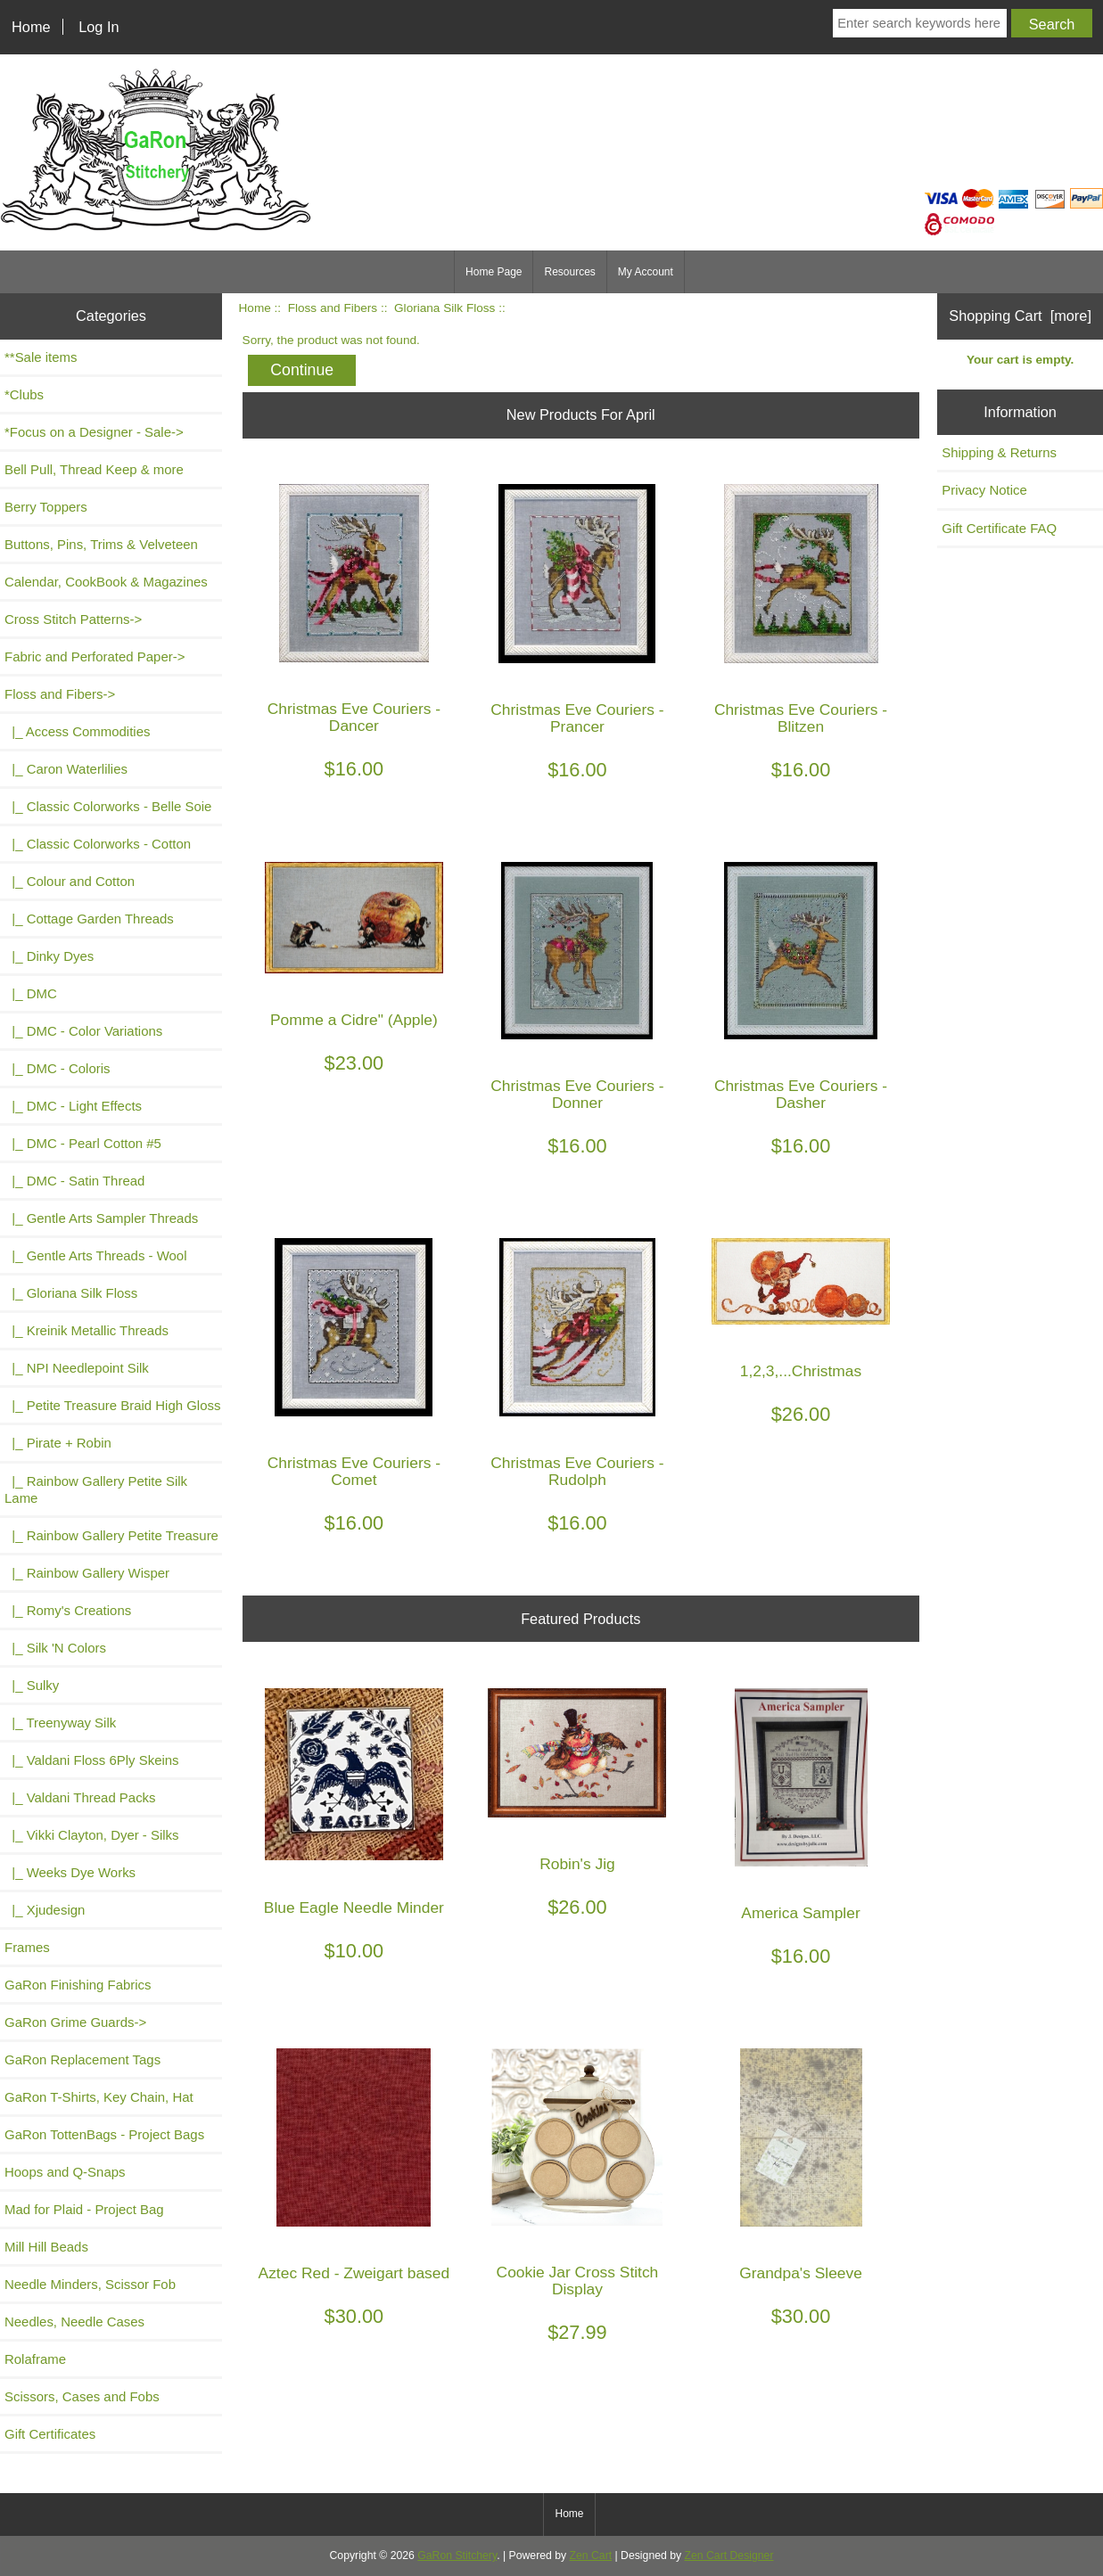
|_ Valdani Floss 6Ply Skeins (91, 1760)
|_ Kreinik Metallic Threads (86, 1330)
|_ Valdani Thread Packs (80, 1797)
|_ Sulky (31, 1685)
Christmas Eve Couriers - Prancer (576, 718)
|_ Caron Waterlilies (66, 768)
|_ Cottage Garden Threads (89, 918)
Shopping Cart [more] (1020, 316)
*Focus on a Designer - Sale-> (94, 431)
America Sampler (800, 1913)
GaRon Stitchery (457, 2555)
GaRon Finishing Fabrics (78, 1984)
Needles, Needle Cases (74, 2321)
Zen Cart (591, 2555)
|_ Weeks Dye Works (70, 1872)
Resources (569, 272)
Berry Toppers (45, 506)
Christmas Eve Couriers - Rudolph (576, 1472)
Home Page (493, 272)
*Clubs (24, 394)
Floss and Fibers (332, 308)
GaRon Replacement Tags (82, 2059)
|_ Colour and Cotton (69, 881)
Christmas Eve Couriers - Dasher (800, 1095)
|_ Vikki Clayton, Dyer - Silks (91, 1834)
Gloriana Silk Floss (444, 308)
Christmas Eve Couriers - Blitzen (800, 718)
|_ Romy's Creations (67, 1610)
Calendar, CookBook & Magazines (106, 581)
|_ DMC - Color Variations (83, 1030)
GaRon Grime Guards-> (75, 2022)
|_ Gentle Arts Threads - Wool (95, 1255)
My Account (645, 272)
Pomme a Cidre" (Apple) (354, 1020)
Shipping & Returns (999, 452)
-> (59, 693)
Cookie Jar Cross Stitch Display (578, 2281)
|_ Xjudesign (44, 1909)
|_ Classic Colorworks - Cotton (97, 843)
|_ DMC (30, 993)
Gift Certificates (49, 2433)
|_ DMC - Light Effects (73, 1105)
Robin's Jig (577, 1864)
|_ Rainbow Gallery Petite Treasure (111, 1535)
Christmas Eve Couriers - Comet (354, 1472)
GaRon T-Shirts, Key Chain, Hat (98, 2096)
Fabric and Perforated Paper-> (94, 656)
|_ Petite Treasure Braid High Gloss (112, 1405)
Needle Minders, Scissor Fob (90, 2284)
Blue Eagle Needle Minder (354, 1907)
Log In (98, 27)
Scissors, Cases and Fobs (82, 2396)
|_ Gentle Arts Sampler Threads (101, 1218)
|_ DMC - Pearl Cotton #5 (82, 1143)
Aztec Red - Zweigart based (354, 2273)
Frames (27, 1947)
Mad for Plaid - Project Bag (84, 2209)
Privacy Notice (984, 489)
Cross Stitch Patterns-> (73, 619)
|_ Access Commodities (77, 731)
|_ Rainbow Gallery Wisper (86, 1572)
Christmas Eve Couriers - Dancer (354, 717)
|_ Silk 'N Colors (55, 1647)
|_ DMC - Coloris (57, 1068)
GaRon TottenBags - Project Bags (104, 2134)
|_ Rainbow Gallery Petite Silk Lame (95, 1489)
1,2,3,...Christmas (800, 1371)
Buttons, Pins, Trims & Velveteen (101, 544)
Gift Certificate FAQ (999, 528)
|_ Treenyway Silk (60, 1722)
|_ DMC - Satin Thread (74, 1180)
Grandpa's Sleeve (800, 2273)
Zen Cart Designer (729, 2555)
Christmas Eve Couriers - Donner (576, 1095)
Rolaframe (35, 2359)
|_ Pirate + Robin (57, 1442)
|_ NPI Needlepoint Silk (76, 1367)
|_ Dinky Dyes (49, 956)
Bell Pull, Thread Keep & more (94, 469)
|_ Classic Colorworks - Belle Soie (107, 806)
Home (31, 27)
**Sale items (40, 357)
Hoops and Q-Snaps (65, 2171)
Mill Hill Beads (46, 2246)
